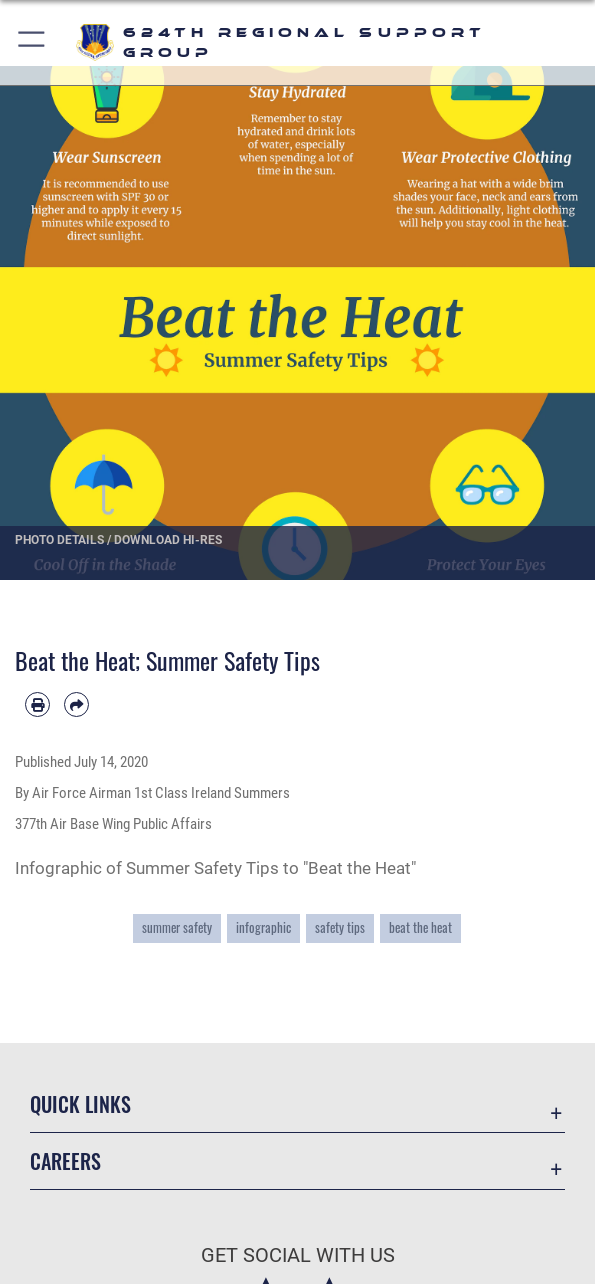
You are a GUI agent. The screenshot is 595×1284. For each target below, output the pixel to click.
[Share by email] (76, 704)
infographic (263, 927)
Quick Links (80, 1104)
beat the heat (420, 927)
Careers (65, 1161)
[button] (32, 42)
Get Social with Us (298, 1255)
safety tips (340, 927)
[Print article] (37, 704)
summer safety (177, 927)
